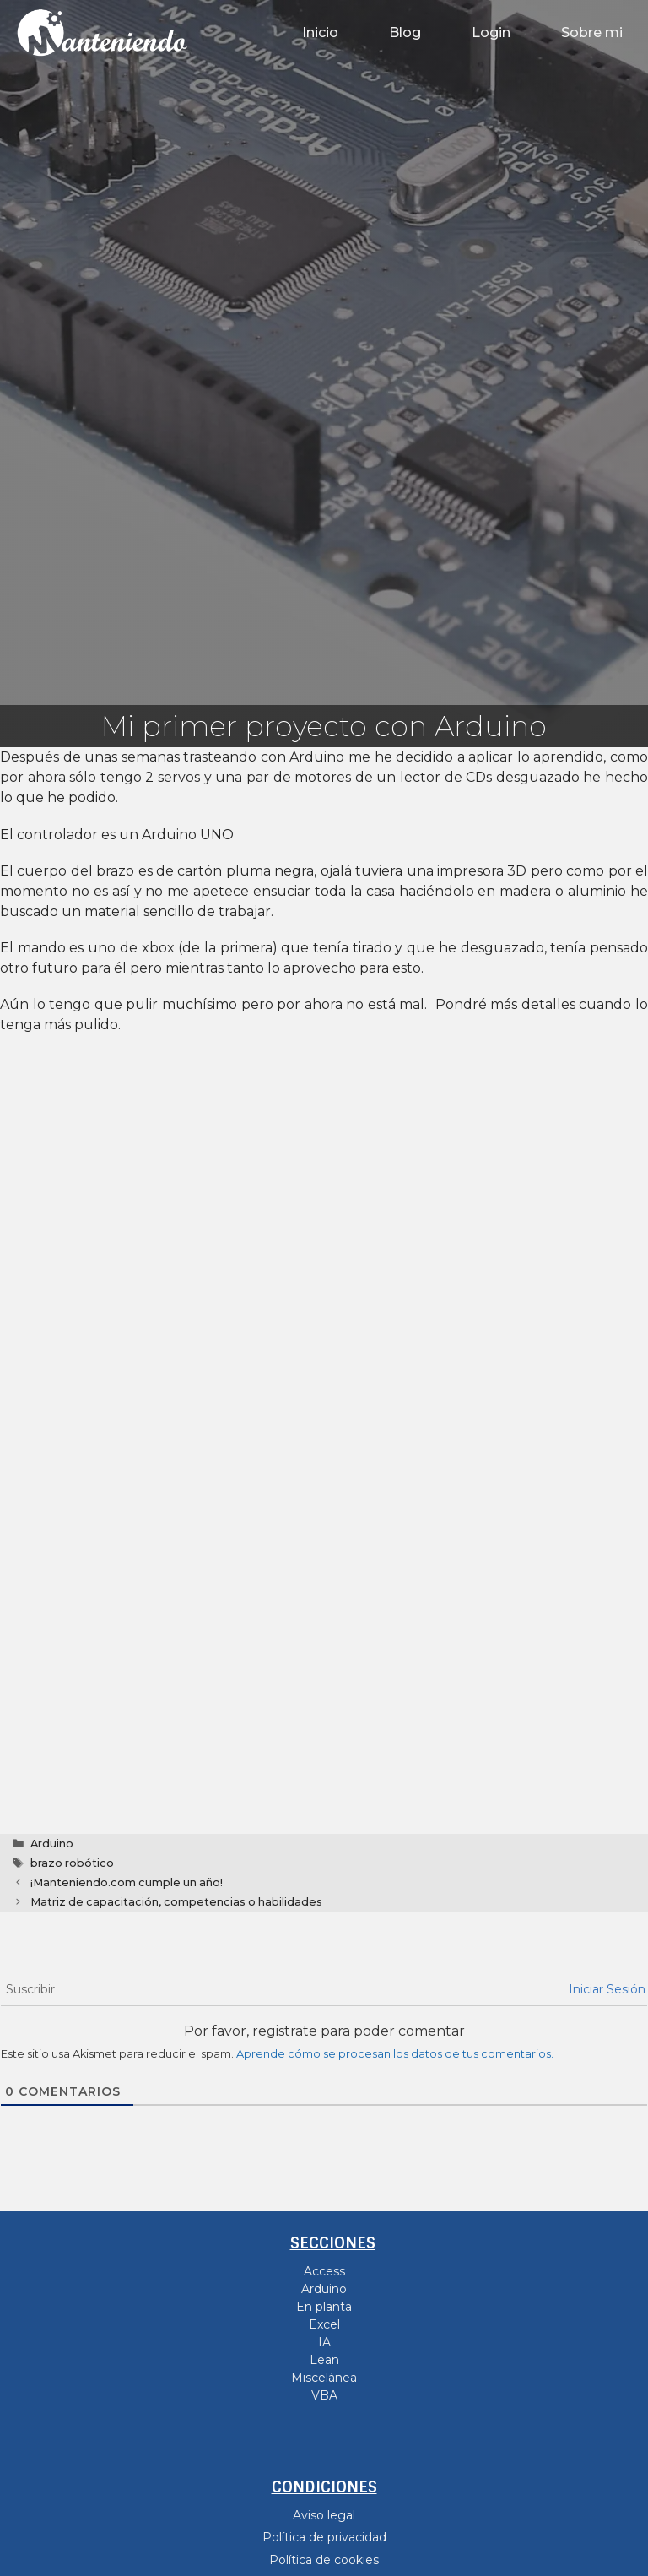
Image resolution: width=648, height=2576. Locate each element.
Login (491, 32)
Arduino (51, 1843)
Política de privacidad (324, 2537)
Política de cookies (324, 2560)
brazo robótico (72, 1863)
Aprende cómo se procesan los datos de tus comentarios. (395, 2053)
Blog (405, 32)
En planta (324, 2306)
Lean (324, 2359)
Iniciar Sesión (607, 1989)
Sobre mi (592, 32)
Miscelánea (324, 2377)
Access (324, 2271)
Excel (324, 2324)
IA (324, 2342)
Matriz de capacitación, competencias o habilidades (176, 1901)
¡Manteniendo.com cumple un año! (126, 1882)
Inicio (320, 32)
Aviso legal (324, 2515)
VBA (324, 2395)
